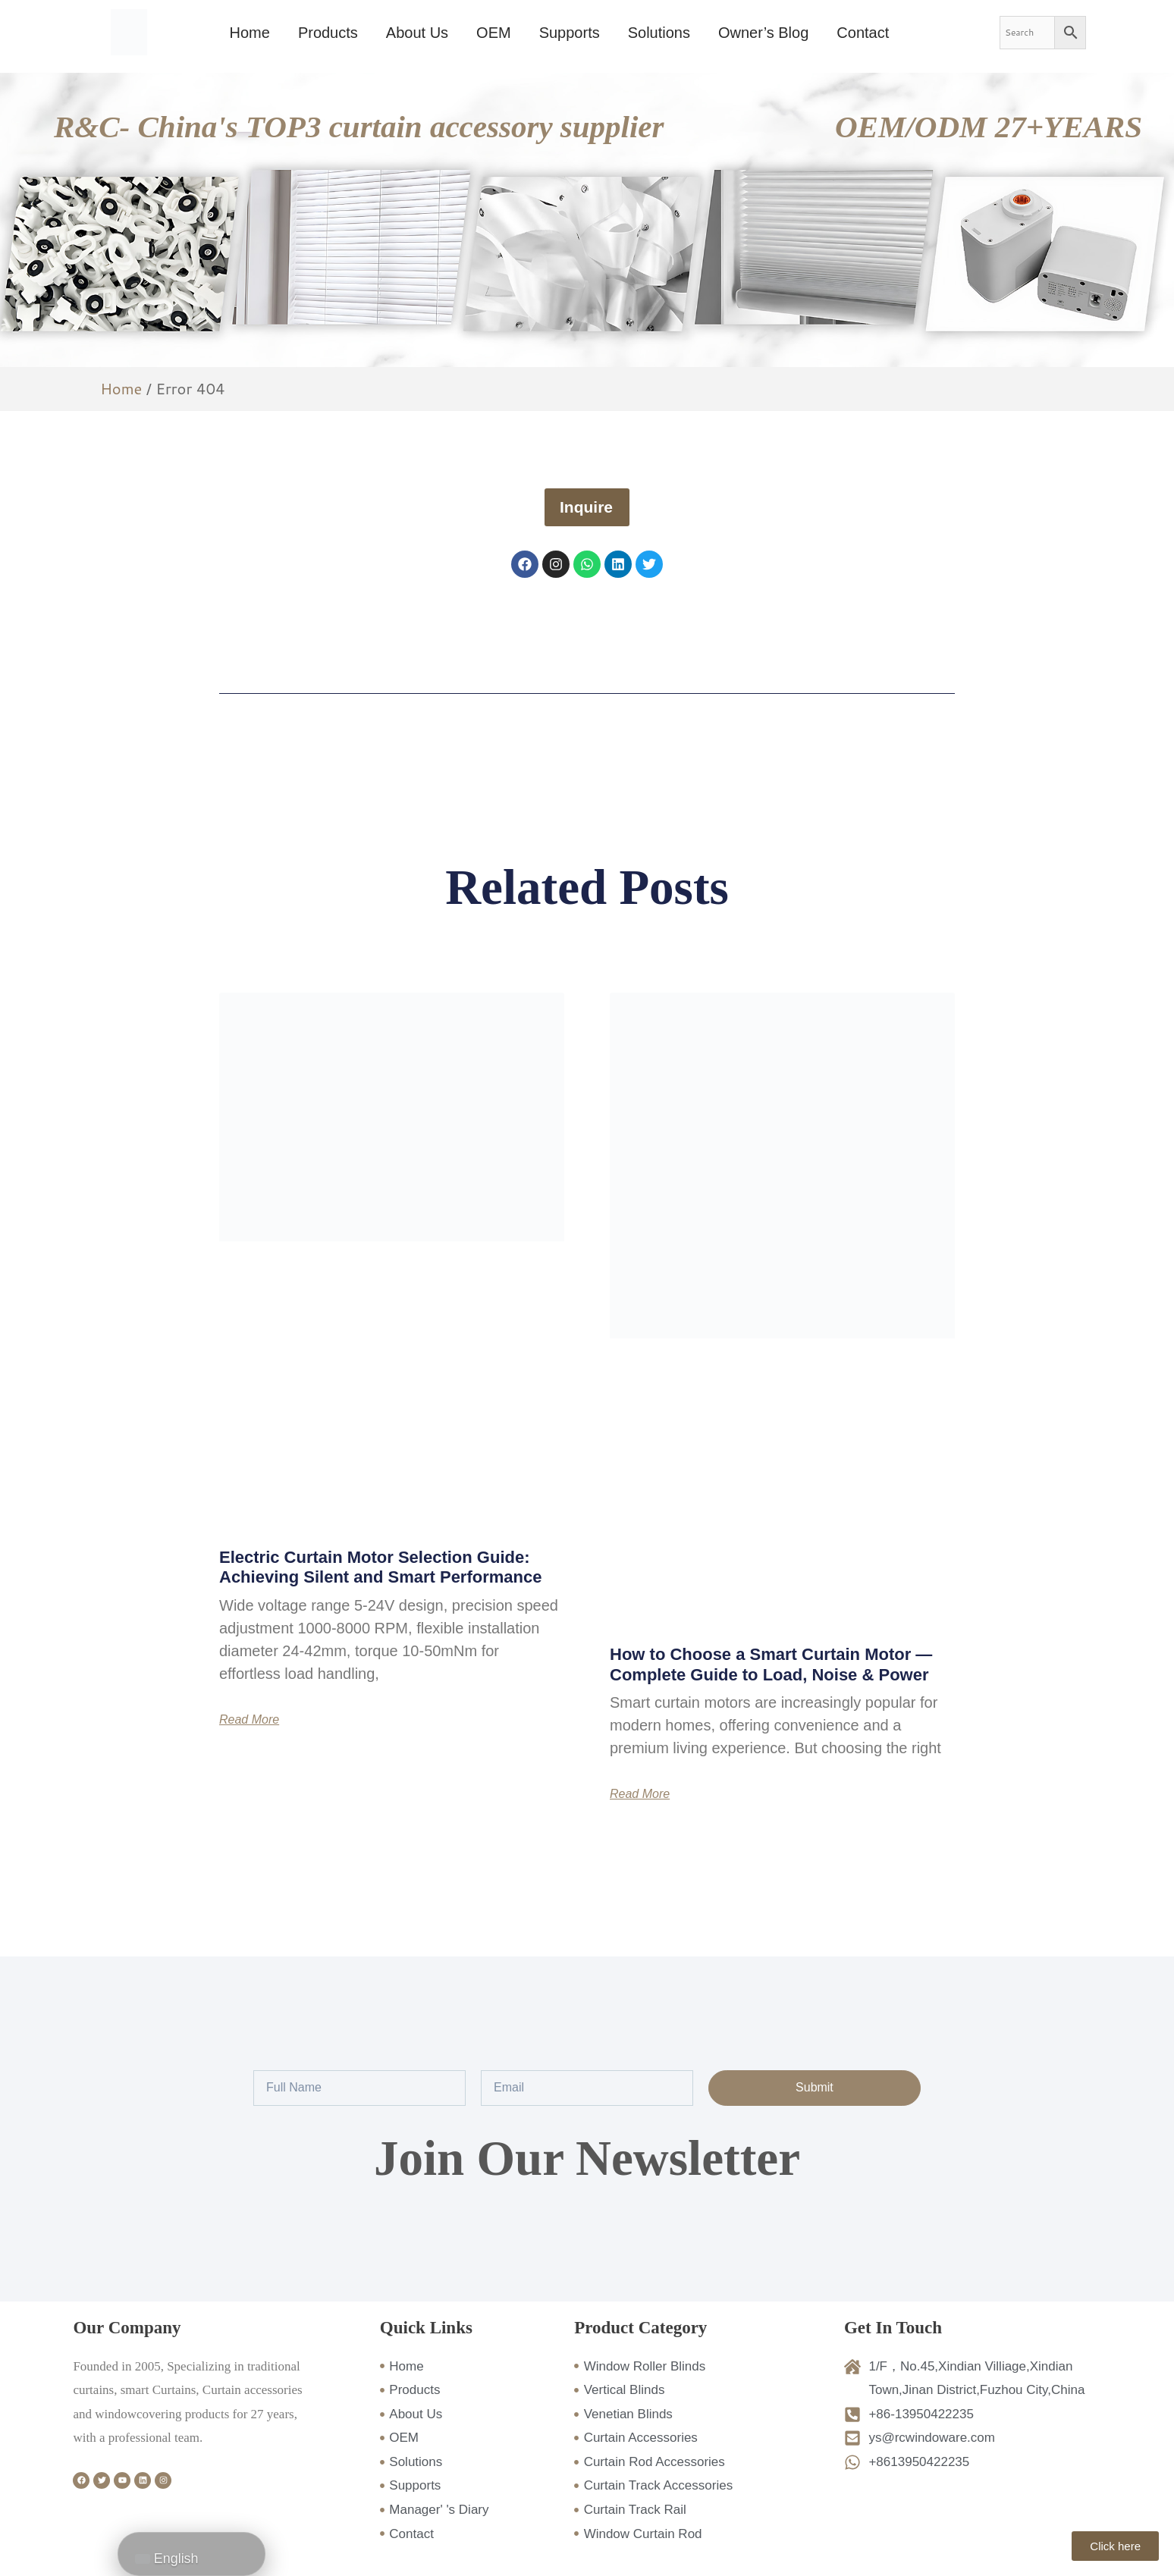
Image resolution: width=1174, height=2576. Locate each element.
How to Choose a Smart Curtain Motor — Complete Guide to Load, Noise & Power (771, 1664)
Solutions (659, 32)
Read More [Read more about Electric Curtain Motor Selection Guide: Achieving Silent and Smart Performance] (249, 1720)
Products (328, 32)
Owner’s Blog (763, 32)
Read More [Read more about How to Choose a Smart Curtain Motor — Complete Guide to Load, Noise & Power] (640, 1794)
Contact (863, 32)
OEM (493, 32)
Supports (569, 32)
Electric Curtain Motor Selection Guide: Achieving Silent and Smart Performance (380, 1567)
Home (250, 32)
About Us (417, 32)
